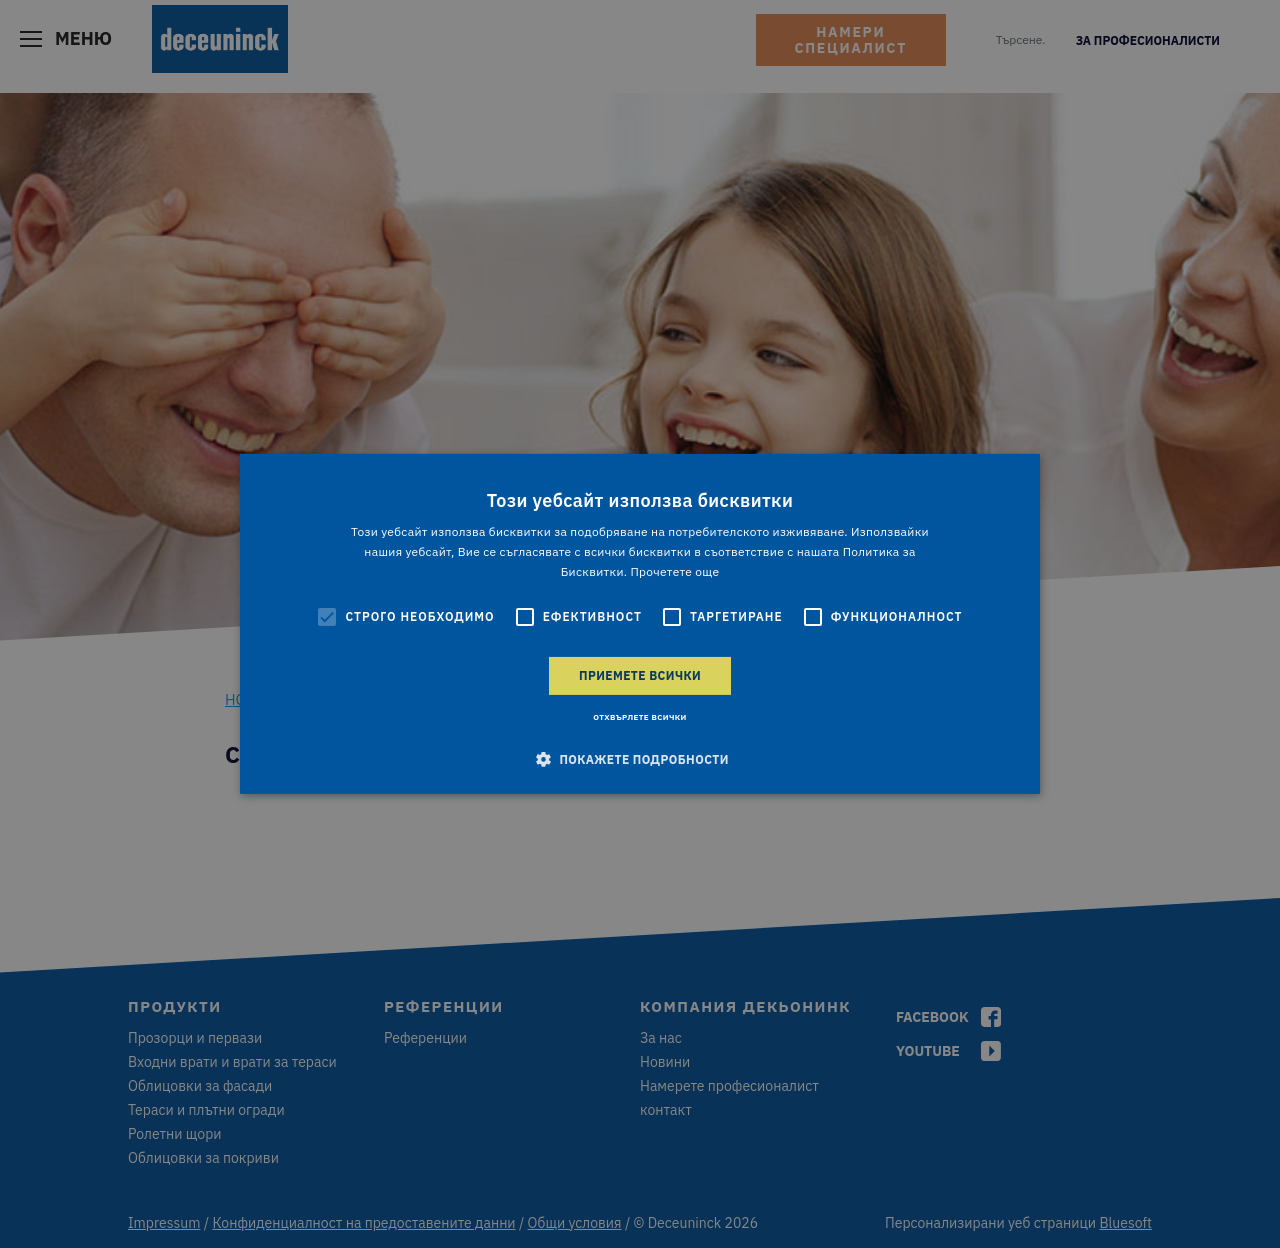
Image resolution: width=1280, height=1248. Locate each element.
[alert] (640, 624)
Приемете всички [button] (640, 675)
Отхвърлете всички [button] (640, 717)
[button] (640, 759)
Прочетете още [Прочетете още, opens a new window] (674, 571)
